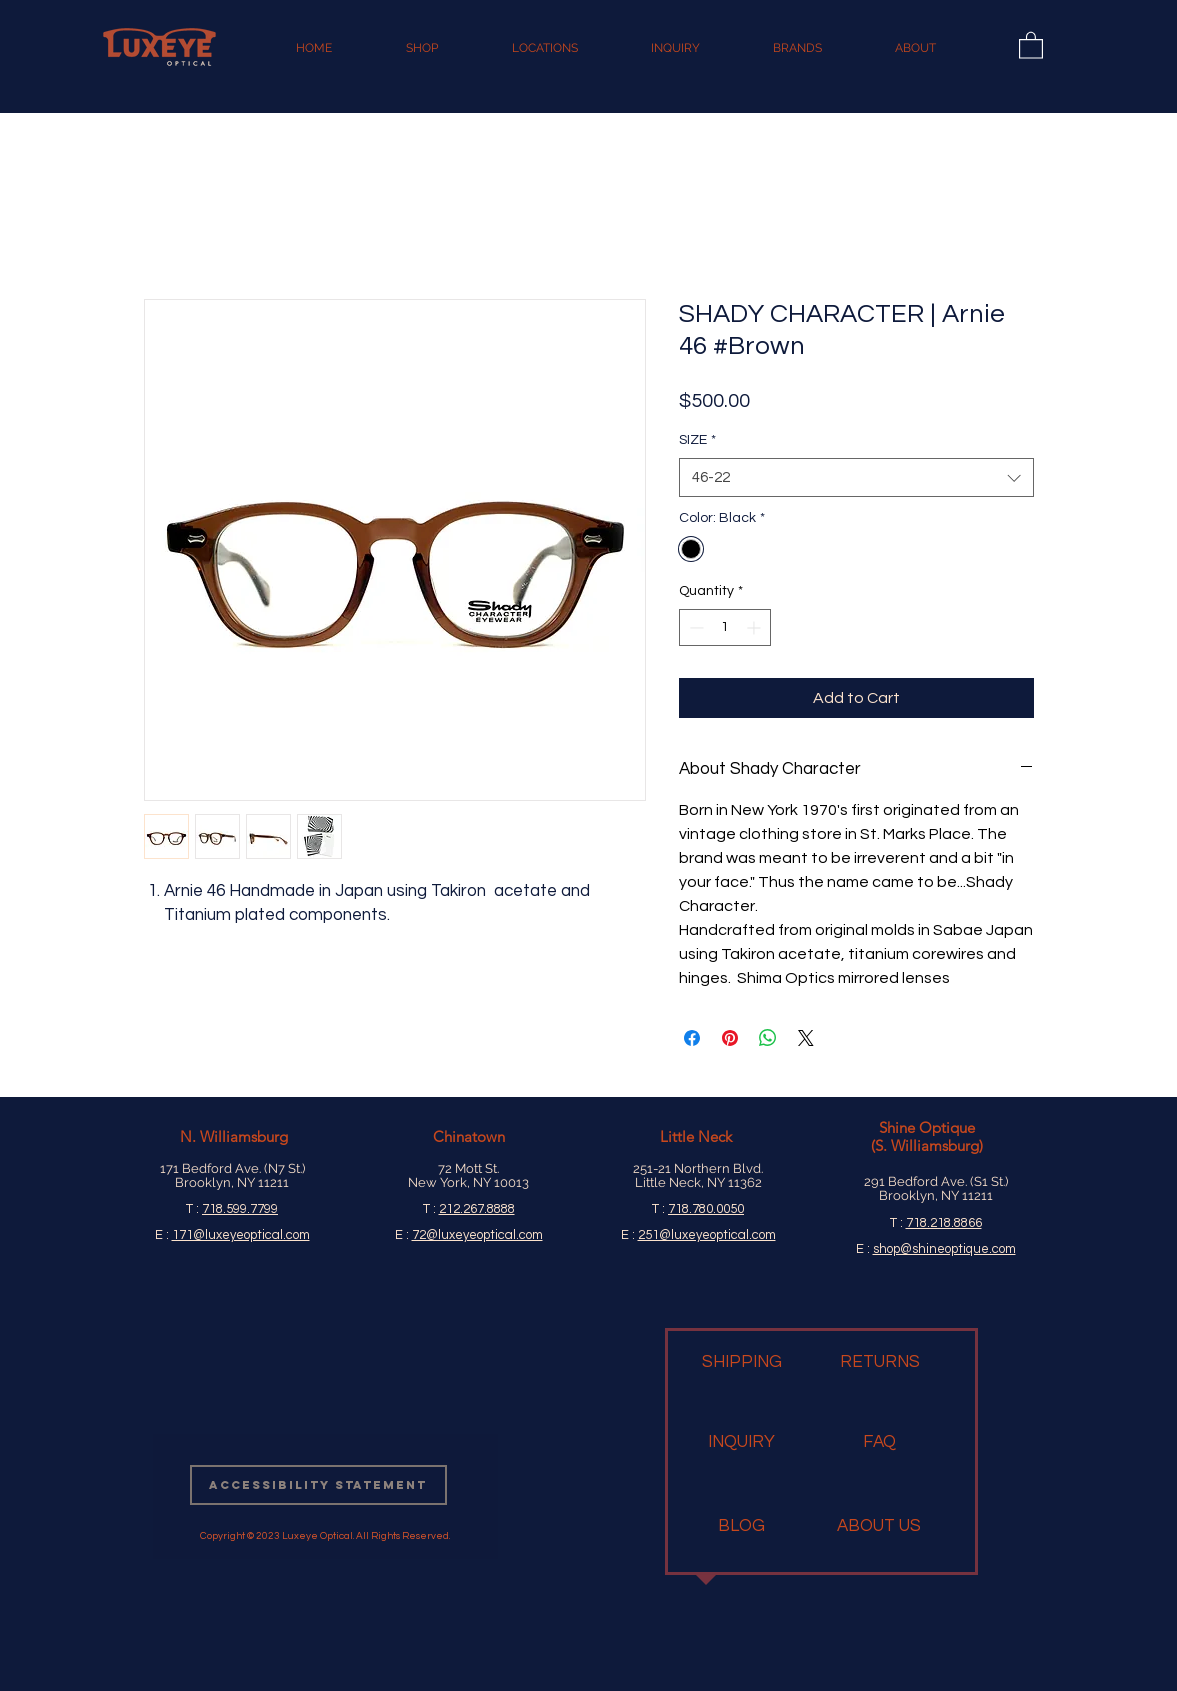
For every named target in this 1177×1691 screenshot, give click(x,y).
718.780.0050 (706, 1209)
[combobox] (856, 477)
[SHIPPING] (742, 1363)
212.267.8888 (477, 1209)
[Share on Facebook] (692, 1038)
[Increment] (755, 627)
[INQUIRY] (741, 1443)
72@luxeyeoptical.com (477, 1235)
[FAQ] (879, 1443)
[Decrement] (694, 627)
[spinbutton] (725, 627)
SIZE (697, 440)
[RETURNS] (880, 1363)
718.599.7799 (240, 1209)
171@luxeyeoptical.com (241, 1235)
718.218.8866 (944, 1223)
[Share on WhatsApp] (768, 1038)
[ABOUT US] (879, 1527)
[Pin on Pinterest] (730, 1038)
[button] (1031, 44)
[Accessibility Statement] (318, 1485)
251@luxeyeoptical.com (707, 1235)
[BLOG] (741, 1527)
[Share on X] (806, 1038)
